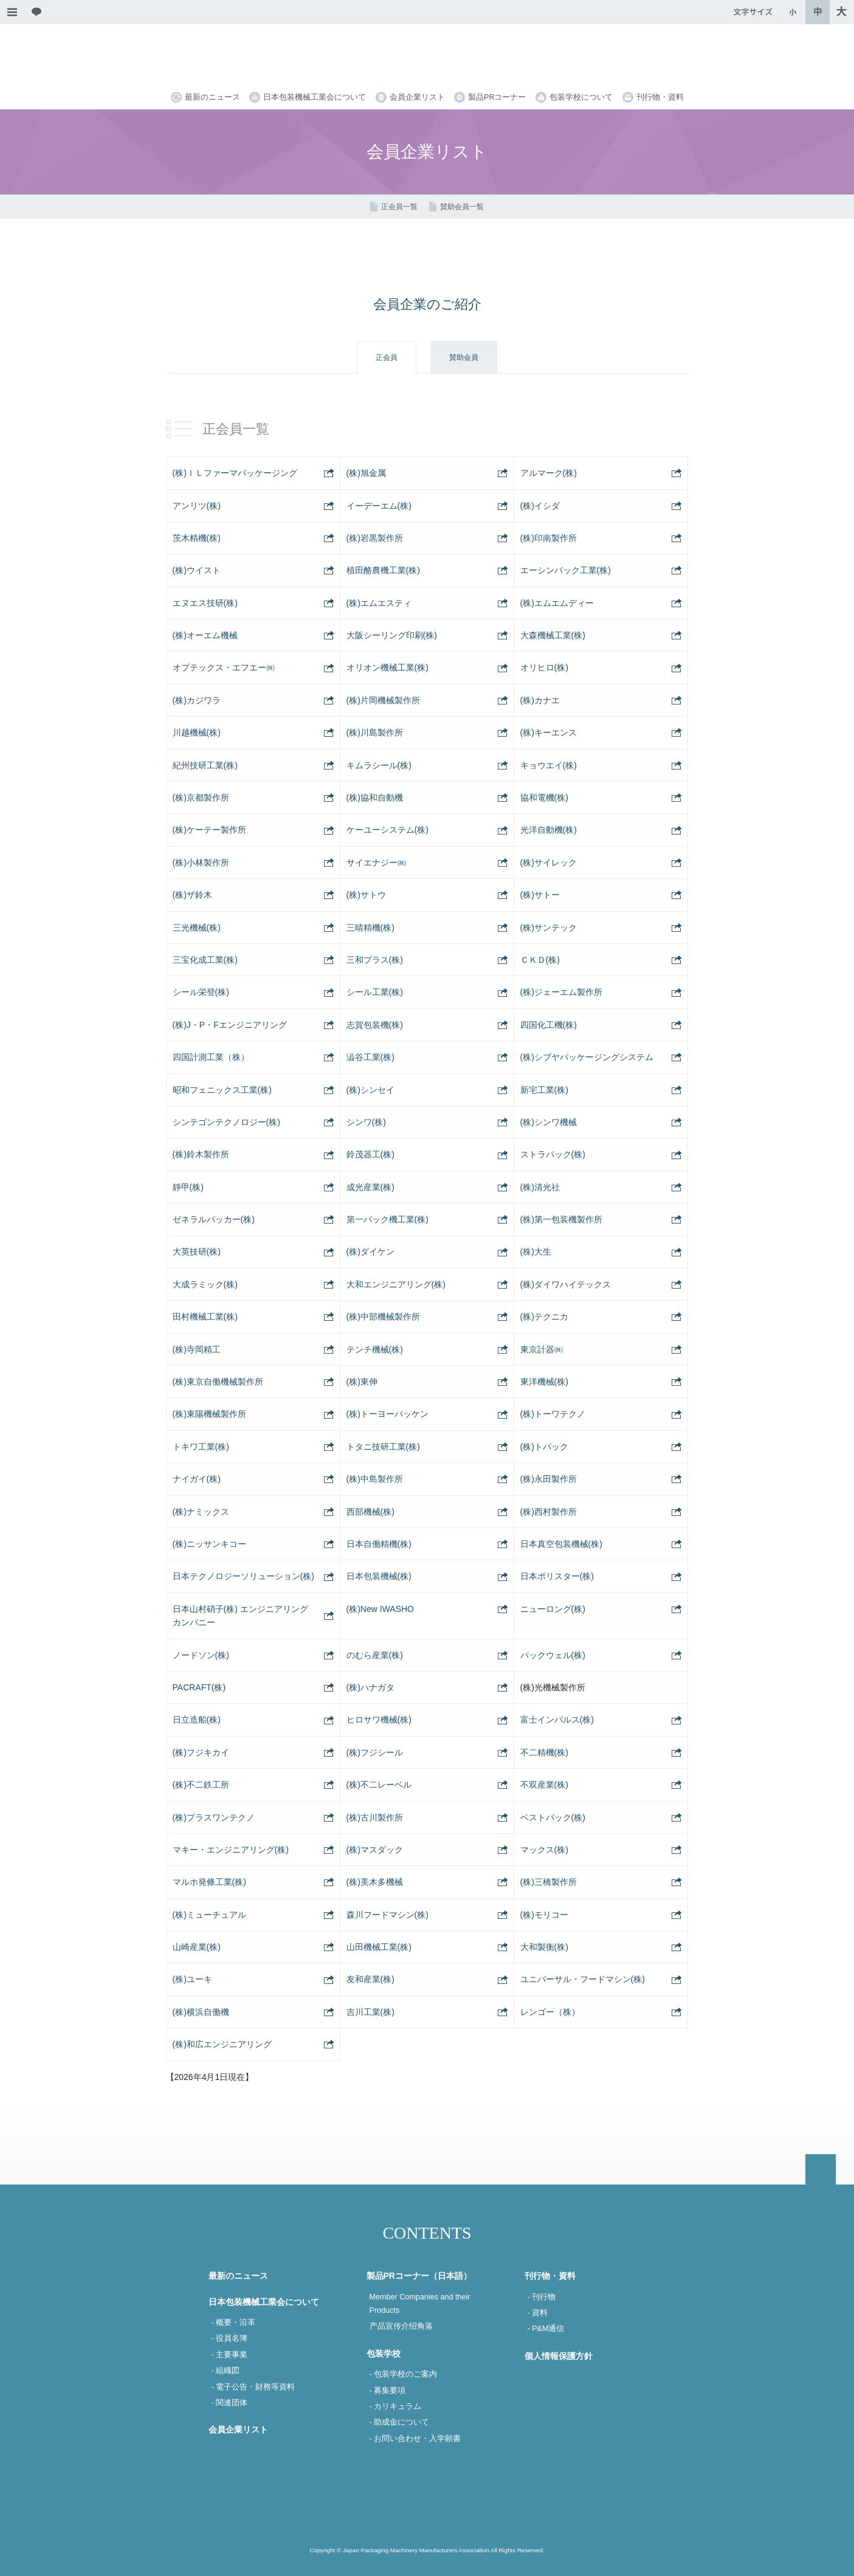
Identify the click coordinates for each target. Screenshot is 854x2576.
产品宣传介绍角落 (401, 2326)
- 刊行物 (542, 2297)
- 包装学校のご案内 (404, 2374)
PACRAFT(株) (199, 1687)
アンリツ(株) (197, 506)
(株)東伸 (361, 1381)
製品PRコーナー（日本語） (419, 2276)
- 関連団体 (230, 2403)
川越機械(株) (197, 732)
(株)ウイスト (197, 570)
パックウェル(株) (552, 1655)
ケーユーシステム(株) (387, 830)
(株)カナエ (540, 700)
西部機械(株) (370, 1512)
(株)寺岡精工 (197, 1349)
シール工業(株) (374, 992)
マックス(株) (544, 1850)
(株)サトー (540, 895)
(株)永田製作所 (548, 1479)
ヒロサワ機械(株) (379, 1719)
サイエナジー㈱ (376, 862)
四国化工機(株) (548, 1025)
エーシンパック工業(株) (565, 570)
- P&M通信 (546, 2328)
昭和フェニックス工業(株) (222, 1090)
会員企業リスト (417, 97)
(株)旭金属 (366, 473)
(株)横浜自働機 (201, 2012)
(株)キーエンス (548, 732)
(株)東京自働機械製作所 (218, 1381)
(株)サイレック (548, 862)
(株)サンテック (548, 927)
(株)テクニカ (544, 1316)
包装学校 (384, 2353)
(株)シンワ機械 (548, 1122)
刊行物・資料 (660, 97)
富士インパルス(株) (557, 1719)
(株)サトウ (366, 895)
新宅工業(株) (544, 1090)
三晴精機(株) (370, 927)
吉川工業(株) (370, 2012)
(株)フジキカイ (201, 1752)
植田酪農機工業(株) (383, 570)
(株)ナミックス (201, 1512)
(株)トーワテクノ (552, 1414)
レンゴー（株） (550, 2012)
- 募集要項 (388, 2390)
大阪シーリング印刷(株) (391, 635)
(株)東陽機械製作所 (209, 1414)
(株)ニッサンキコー (209, 1544)
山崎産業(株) (197, 1947)
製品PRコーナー (497, 97)
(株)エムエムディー (557, 603)
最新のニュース (212, 97)
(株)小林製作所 (201, 862)
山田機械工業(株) (379, 1947)
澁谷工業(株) (370, 1057)
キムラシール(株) (379, 765)
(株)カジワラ (197, 700)
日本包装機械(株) (379, 1576)
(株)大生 (535, 1251)
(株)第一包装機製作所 (561, 1219)
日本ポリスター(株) (557, 1576)
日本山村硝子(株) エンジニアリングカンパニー (240, 1615)
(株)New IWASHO (380, 1609)
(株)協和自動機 (374, 797)
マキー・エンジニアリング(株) (231, 1850)
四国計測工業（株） (211, 1057)
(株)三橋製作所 (548, 1882)
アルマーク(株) (548, 473)
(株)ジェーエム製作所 (561, 992)
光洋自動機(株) (548, 830)
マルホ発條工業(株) (209, 1882)
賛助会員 (463, 357)
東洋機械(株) (544, 1381)
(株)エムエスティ (379, 603)
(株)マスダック (374, 1850)
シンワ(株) (366, 1122)
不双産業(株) (544, 1784)
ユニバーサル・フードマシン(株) (582, 1979)
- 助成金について (400, 2422)
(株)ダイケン (370, 1251)
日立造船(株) (197, 1719)
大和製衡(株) (544, 1947)
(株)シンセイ (370, 1090)
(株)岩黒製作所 (374, 538)
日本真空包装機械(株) (561, 1544)
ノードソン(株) (201, 1655)
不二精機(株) (544, 1752)
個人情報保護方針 (559, 2356)
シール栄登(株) (201, 992)
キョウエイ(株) (548, 765)
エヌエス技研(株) (205, 603)
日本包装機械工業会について (314, 97)
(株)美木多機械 (374, 1882)
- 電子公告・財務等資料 (253, 2387)
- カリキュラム (396, 2406)
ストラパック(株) (552, 1154)
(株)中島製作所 (374, 1479)
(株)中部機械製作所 (383, 1316)
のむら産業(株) (374, 1655)
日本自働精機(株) (379, 1544)
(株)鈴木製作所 (201, 1154)
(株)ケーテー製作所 (209, 830)
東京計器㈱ (541, 1349)
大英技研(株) (197, 1251)
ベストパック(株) (552, 1817)
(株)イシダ (540, 506)
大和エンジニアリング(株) (396, 1284)
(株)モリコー (544, 1915)
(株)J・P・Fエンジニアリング (230, 1025)
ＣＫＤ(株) (540, 960)
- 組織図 (226, 2370)
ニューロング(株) (552, 1609)
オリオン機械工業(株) (387, 667)
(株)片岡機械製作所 (383, 700)
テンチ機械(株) (374, 1349)
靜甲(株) (188, 1187)
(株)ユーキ (192, 1979)
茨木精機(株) (197, 538)
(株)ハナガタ (370, 1687)
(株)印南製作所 (548, 538)
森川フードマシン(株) (387, 1915)
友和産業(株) (370, 1979)
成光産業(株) (370, 1187)
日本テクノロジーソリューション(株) (243, 1576)
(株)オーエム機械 (205, 635)
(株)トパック (544, 1447)
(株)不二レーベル (379, 1784)
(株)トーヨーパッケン (387, 1414)
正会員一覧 (399, 206)
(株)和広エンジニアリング (222, 2044)
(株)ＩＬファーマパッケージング (235, 473)
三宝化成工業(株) (205, 960)
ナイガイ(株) (197, 1479)
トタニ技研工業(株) (383, 1447)
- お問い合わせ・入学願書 (415, 2438)
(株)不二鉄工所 (201, 1784)
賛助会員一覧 (462, 206)
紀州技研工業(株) (205, 765)
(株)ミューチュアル (209, 1915)
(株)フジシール (374, 1752)
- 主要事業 (230, 2354)
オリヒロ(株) (544, 667)
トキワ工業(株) (201, 1447)
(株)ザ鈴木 (192, 895)
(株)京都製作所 (201, 797)
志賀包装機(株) (374, 1025)
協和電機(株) (544, 797)
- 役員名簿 (230, 2338)
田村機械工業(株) (205, 1316)
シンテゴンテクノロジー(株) (226, 1122)
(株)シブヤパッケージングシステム (586, 1057)
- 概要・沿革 (234, 2322)
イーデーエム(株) (379, 506)
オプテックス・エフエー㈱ (224, 667)
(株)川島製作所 (374, 732)
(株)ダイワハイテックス (565, 1284)
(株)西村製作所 (548, 1512)
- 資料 (538, 2313)
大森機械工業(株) (552, 635)
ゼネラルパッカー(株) (214, 1219)
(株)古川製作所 (374, 1817)
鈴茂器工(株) (370, 1154)
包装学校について (581, 97)
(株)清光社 (540, 1187)
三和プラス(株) (374, 960)
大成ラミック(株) (205, 1284)
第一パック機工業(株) (387, 1219)
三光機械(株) (197, 927)
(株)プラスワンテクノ (214, 1817)
